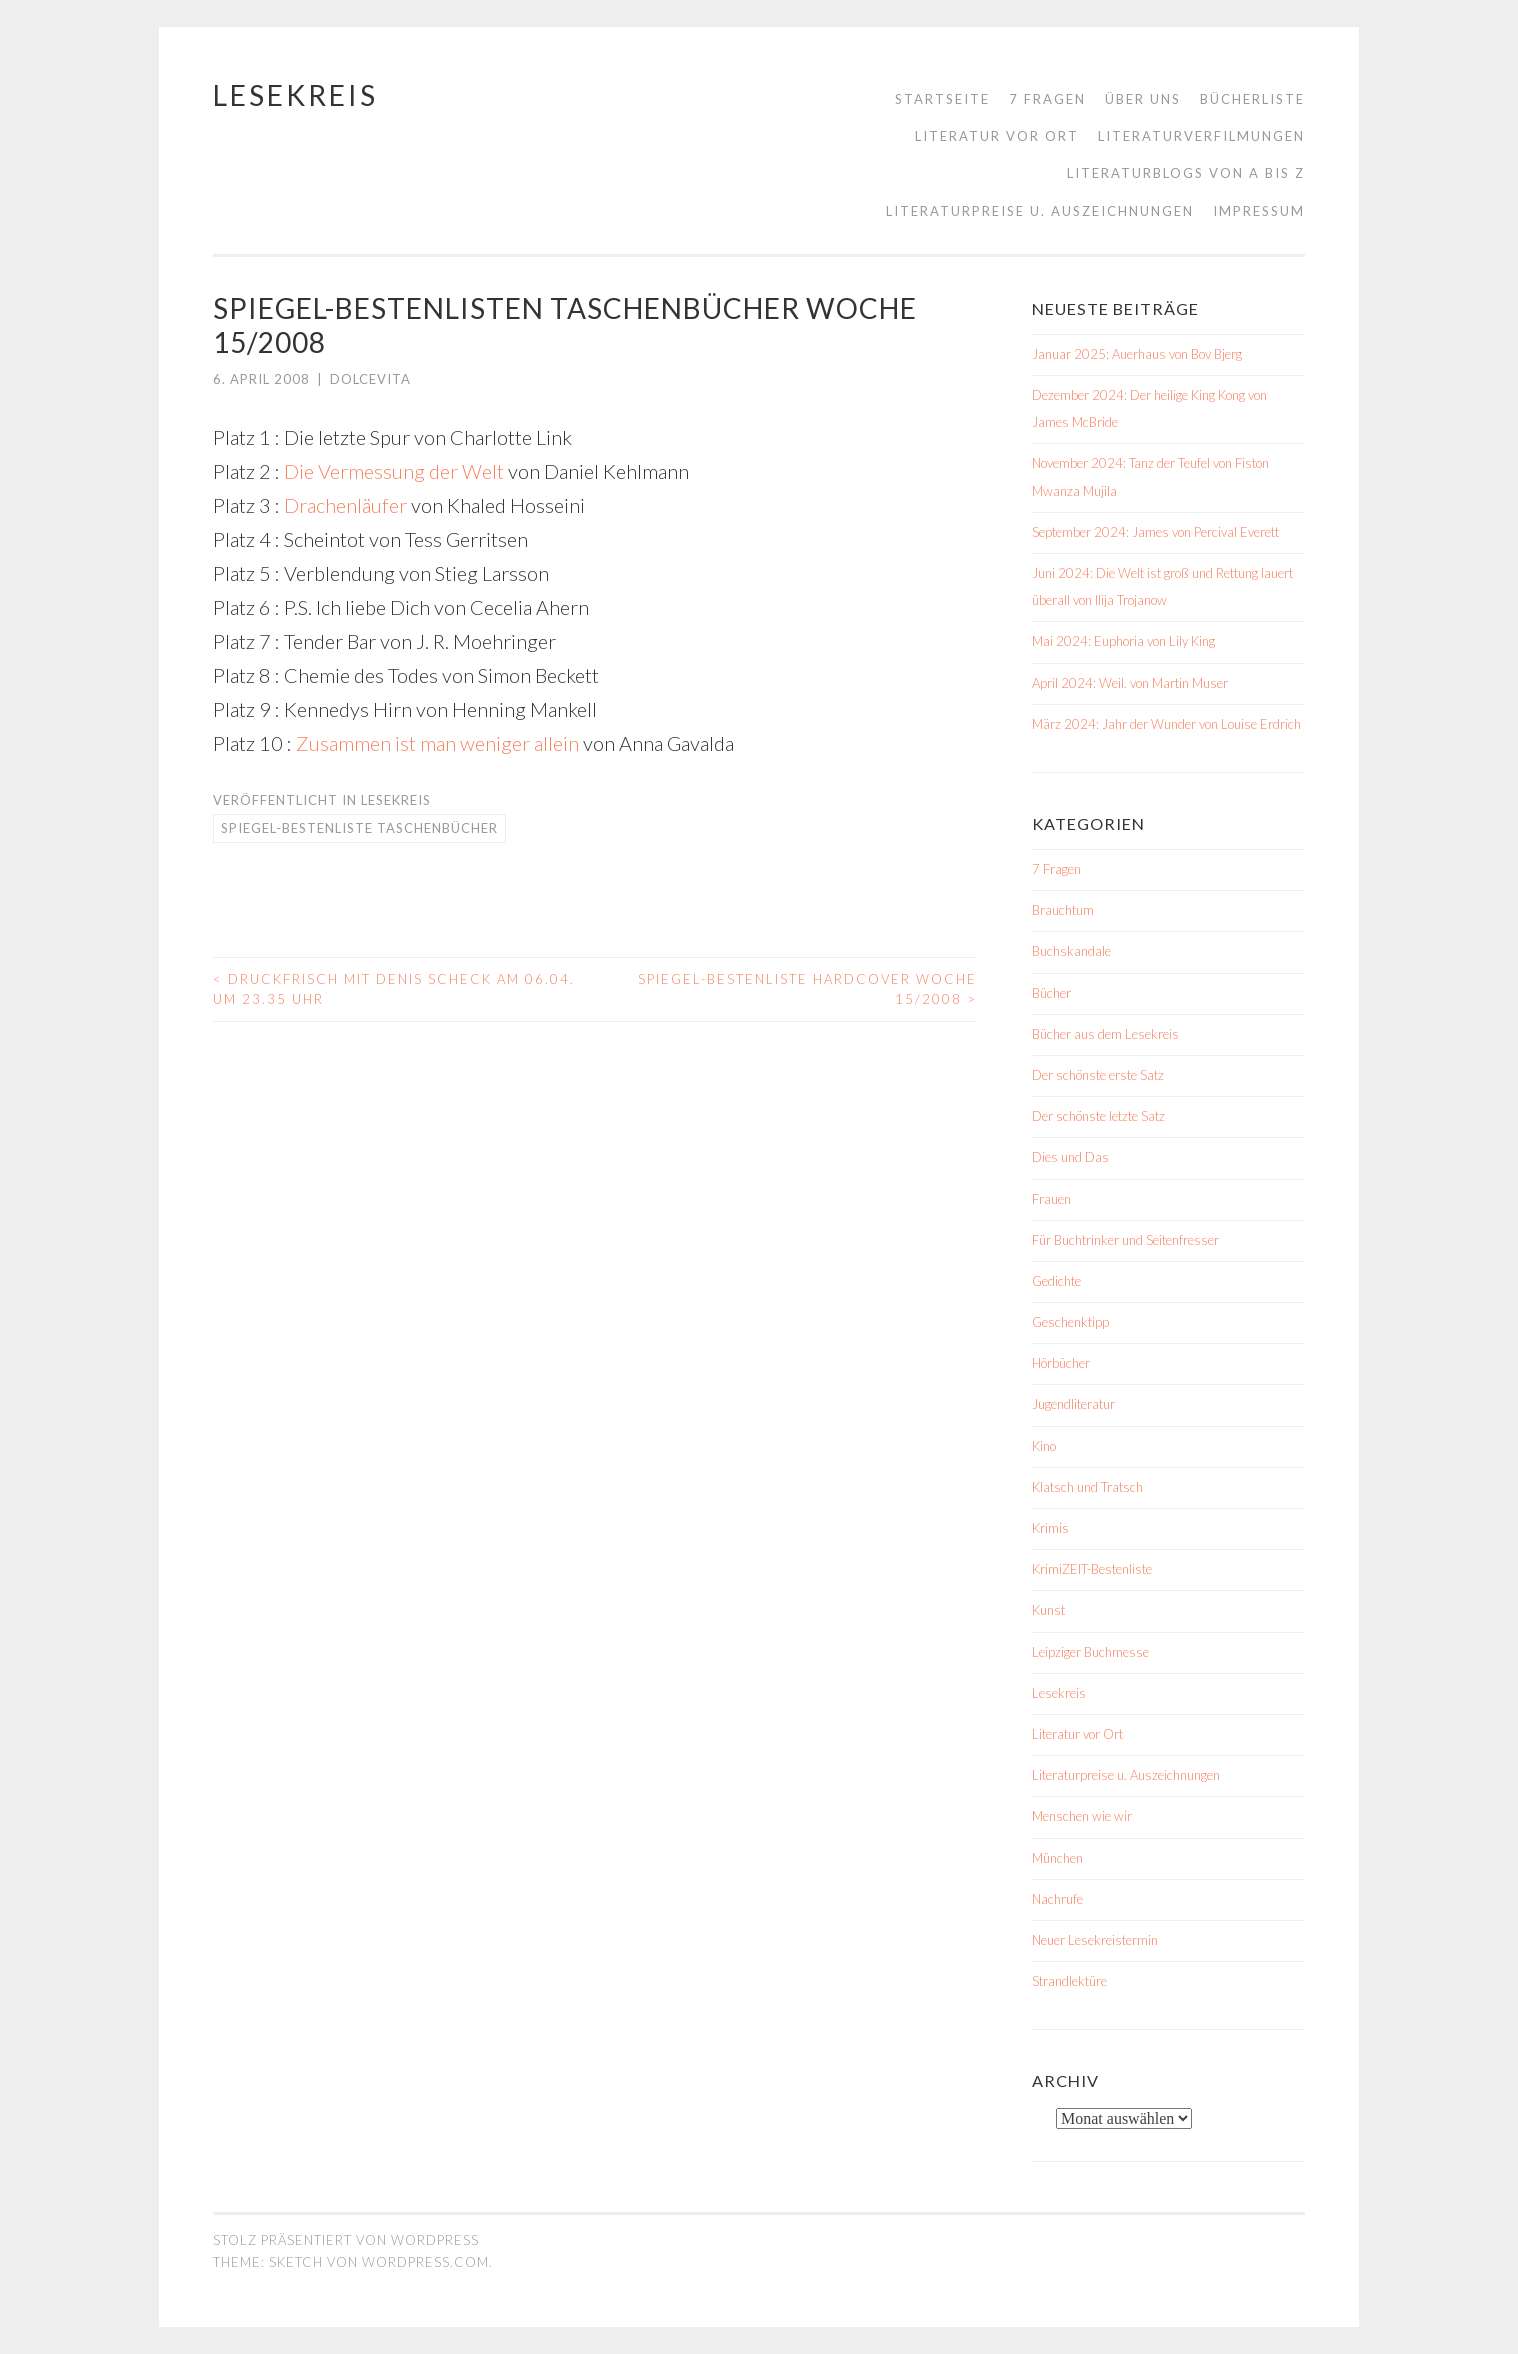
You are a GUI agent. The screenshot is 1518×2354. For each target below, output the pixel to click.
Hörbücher (1061, 1363)
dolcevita (370, 379)
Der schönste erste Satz (1098, 1075)
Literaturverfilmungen (1201, 136)
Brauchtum (1063, 910)
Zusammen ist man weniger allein (437, 743)
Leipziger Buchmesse (1090, 1652)
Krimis (1050, 1528)
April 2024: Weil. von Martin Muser (1130, 683)
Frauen (1051, 1199)
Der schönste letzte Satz (1098, 1116)
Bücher (1051, 993)
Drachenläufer (345, 505)
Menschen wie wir (1082, 1816)
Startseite (942, 99)
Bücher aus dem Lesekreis (1105, 1034)
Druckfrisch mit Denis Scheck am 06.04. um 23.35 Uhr (394, 989)
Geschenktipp (1070, 1322)
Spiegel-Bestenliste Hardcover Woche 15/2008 (807, 989)
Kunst (1048, 1610)
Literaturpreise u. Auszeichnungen (1040, 211)
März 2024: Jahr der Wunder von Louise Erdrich (1166, 724)
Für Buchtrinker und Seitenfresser (1125, 1240)
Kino (1044, 1446)
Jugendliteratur (1073, 1404)
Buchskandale (1071, 951)
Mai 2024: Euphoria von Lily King (1123, 641)
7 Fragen (1047, 99)
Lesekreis (295, 95)
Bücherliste (1252, 99)
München (1057, 1858)
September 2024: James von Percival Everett (1155, 532)
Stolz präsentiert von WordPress (346, 2240)
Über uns (1143, 99)
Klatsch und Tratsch (1087, 1487)
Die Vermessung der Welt (394, 471)
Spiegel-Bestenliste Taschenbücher (359, 828)
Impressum (1259, 211)
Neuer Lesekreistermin (1095, 1940)
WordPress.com (425, 2262)
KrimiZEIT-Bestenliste (1092, 1569)
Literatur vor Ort (997, 136)
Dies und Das (1070, 1157)
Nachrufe (1057, 1899)
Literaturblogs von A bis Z (1186, 173)
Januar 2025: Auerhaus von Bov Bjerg (1137, 354)
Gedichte (1056, 1281)
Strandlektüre (1069, 1981)
